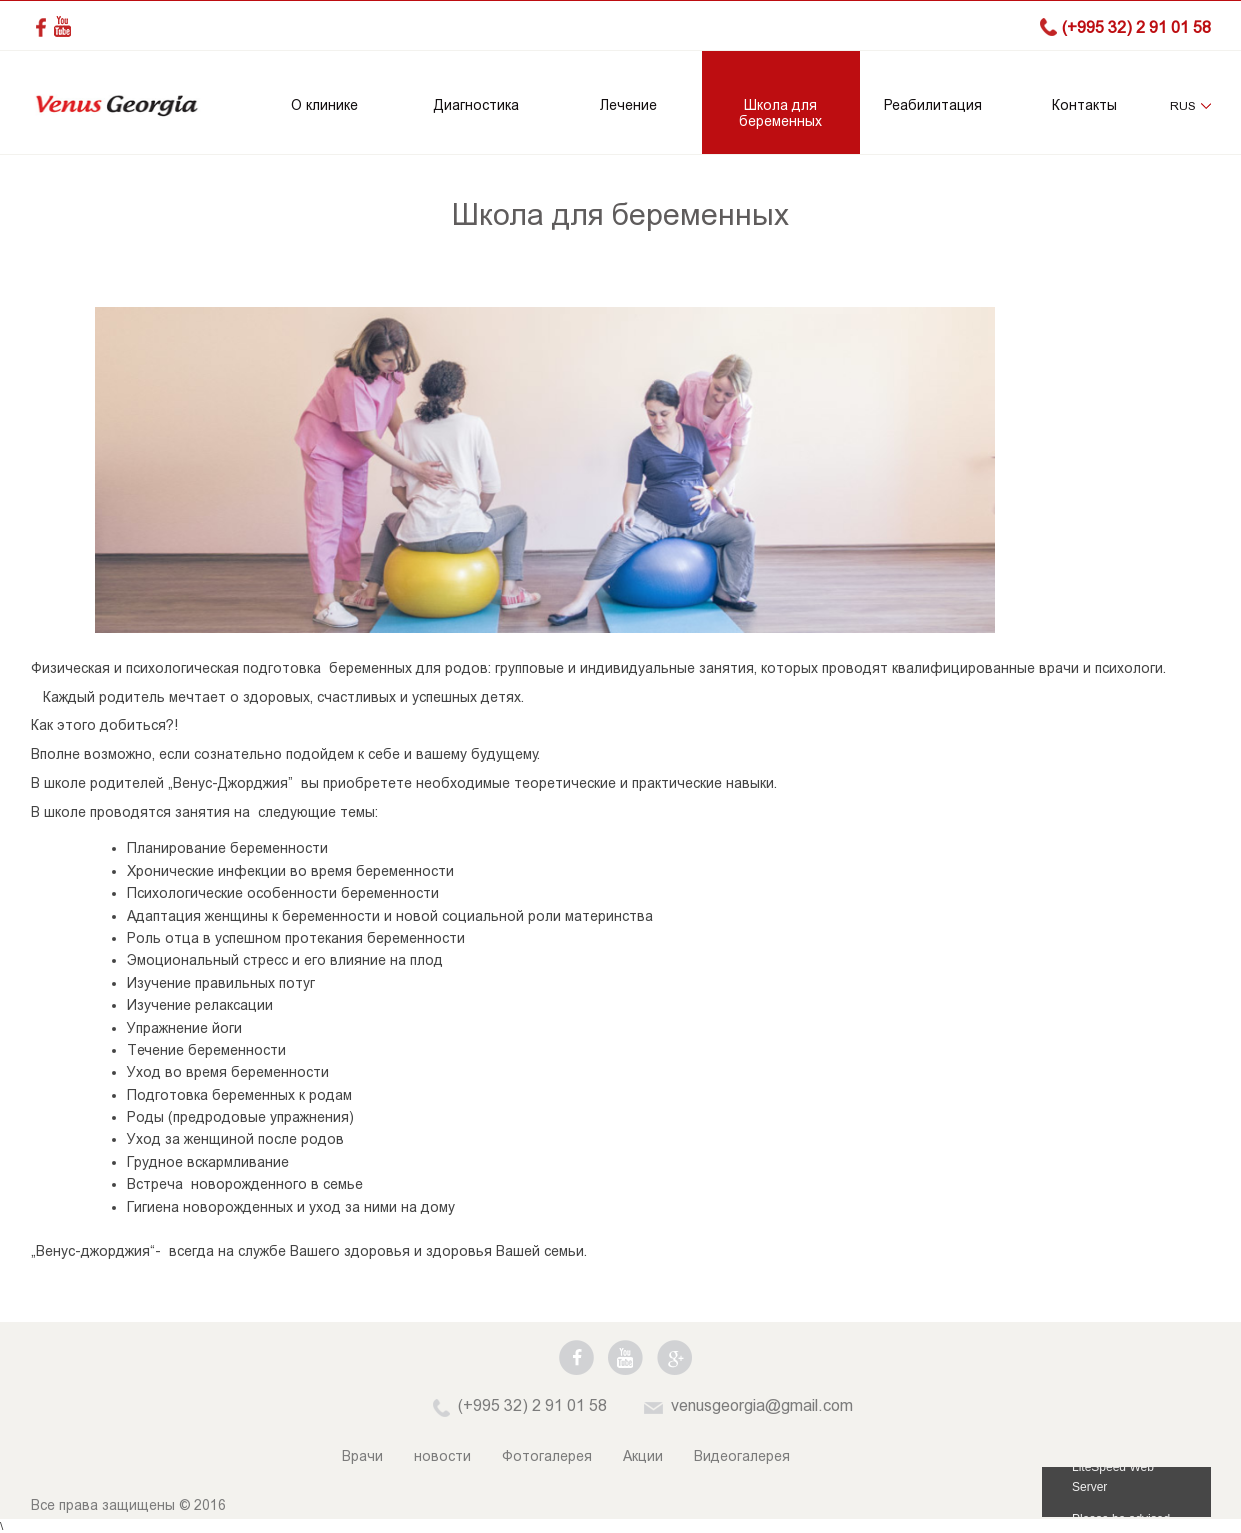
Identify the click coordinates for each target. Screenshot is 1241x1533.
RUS (1183, 106)
